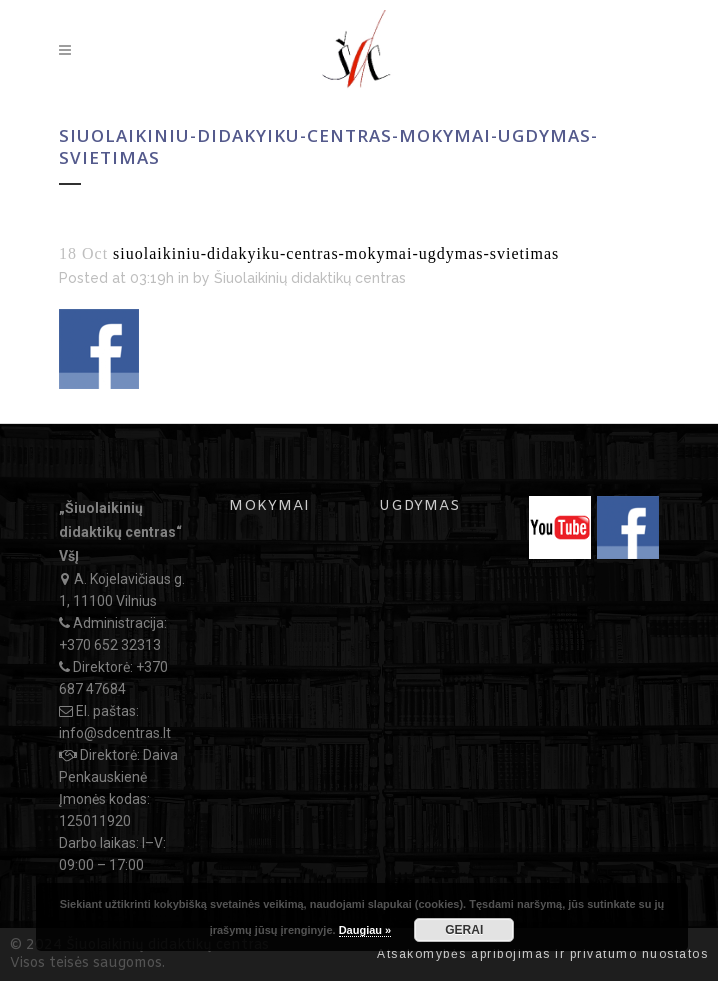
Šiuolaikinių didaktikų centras (310, 278)
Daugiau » (365, 930)
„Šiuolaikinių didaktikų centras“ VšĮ (120, 532)
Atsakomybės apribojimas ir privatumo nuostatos (542, 954)
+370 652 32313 (110, 645)
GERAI (464, 930)
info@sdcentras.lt (115, 733)
